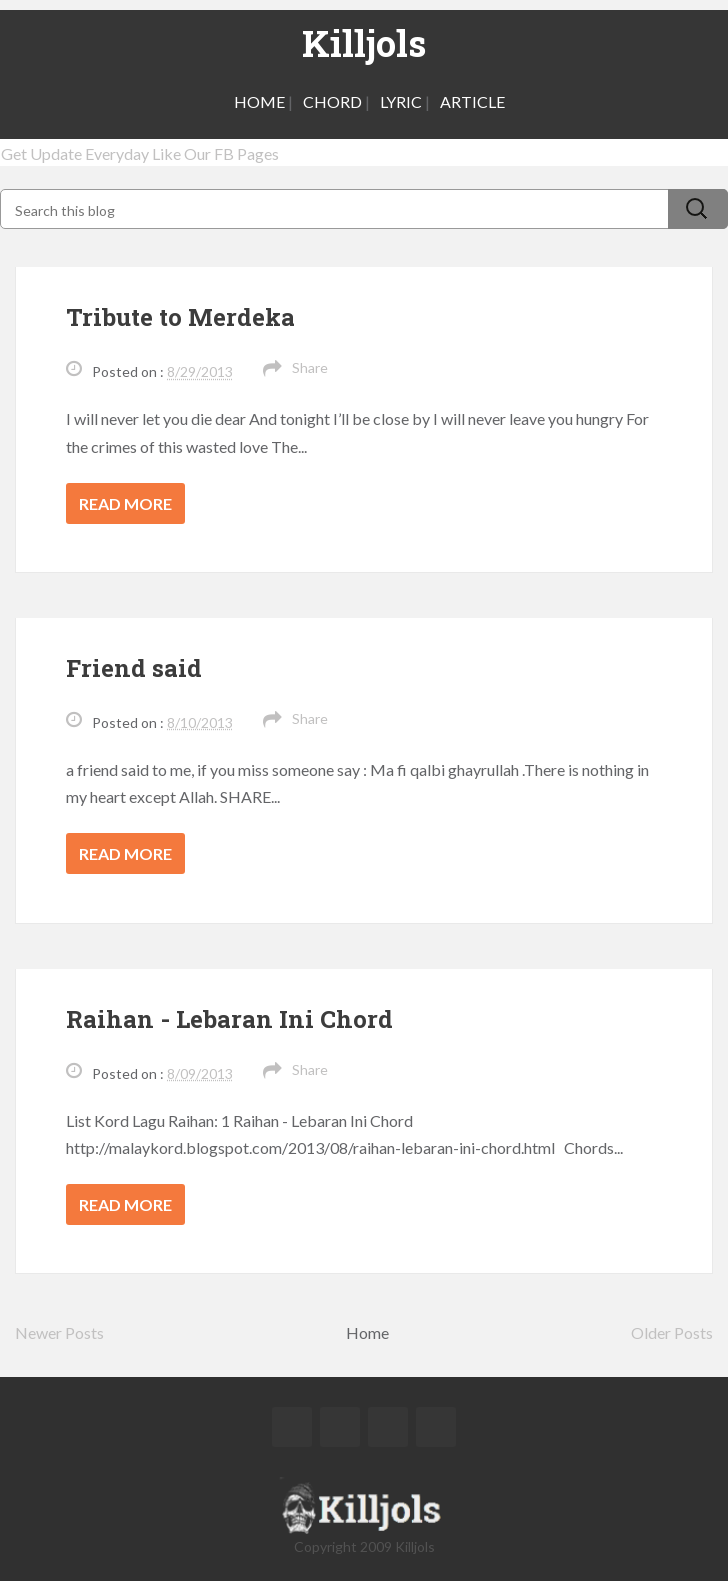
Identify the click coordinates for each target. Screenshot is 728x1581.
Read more (125, 503)
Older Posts (672, 1332)
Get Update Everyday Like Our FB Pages (140, 153)
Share (310, 367)
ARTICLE (472, 101)
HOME (259, 101)
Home (367, 1332)
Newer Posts (59, 1332)
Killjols (364, 43)
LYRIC (401, 101)
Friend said (134, 668)
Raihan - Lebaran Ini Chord (229, 1019)
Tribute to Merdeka (180, 317)
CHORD (332, 101)
